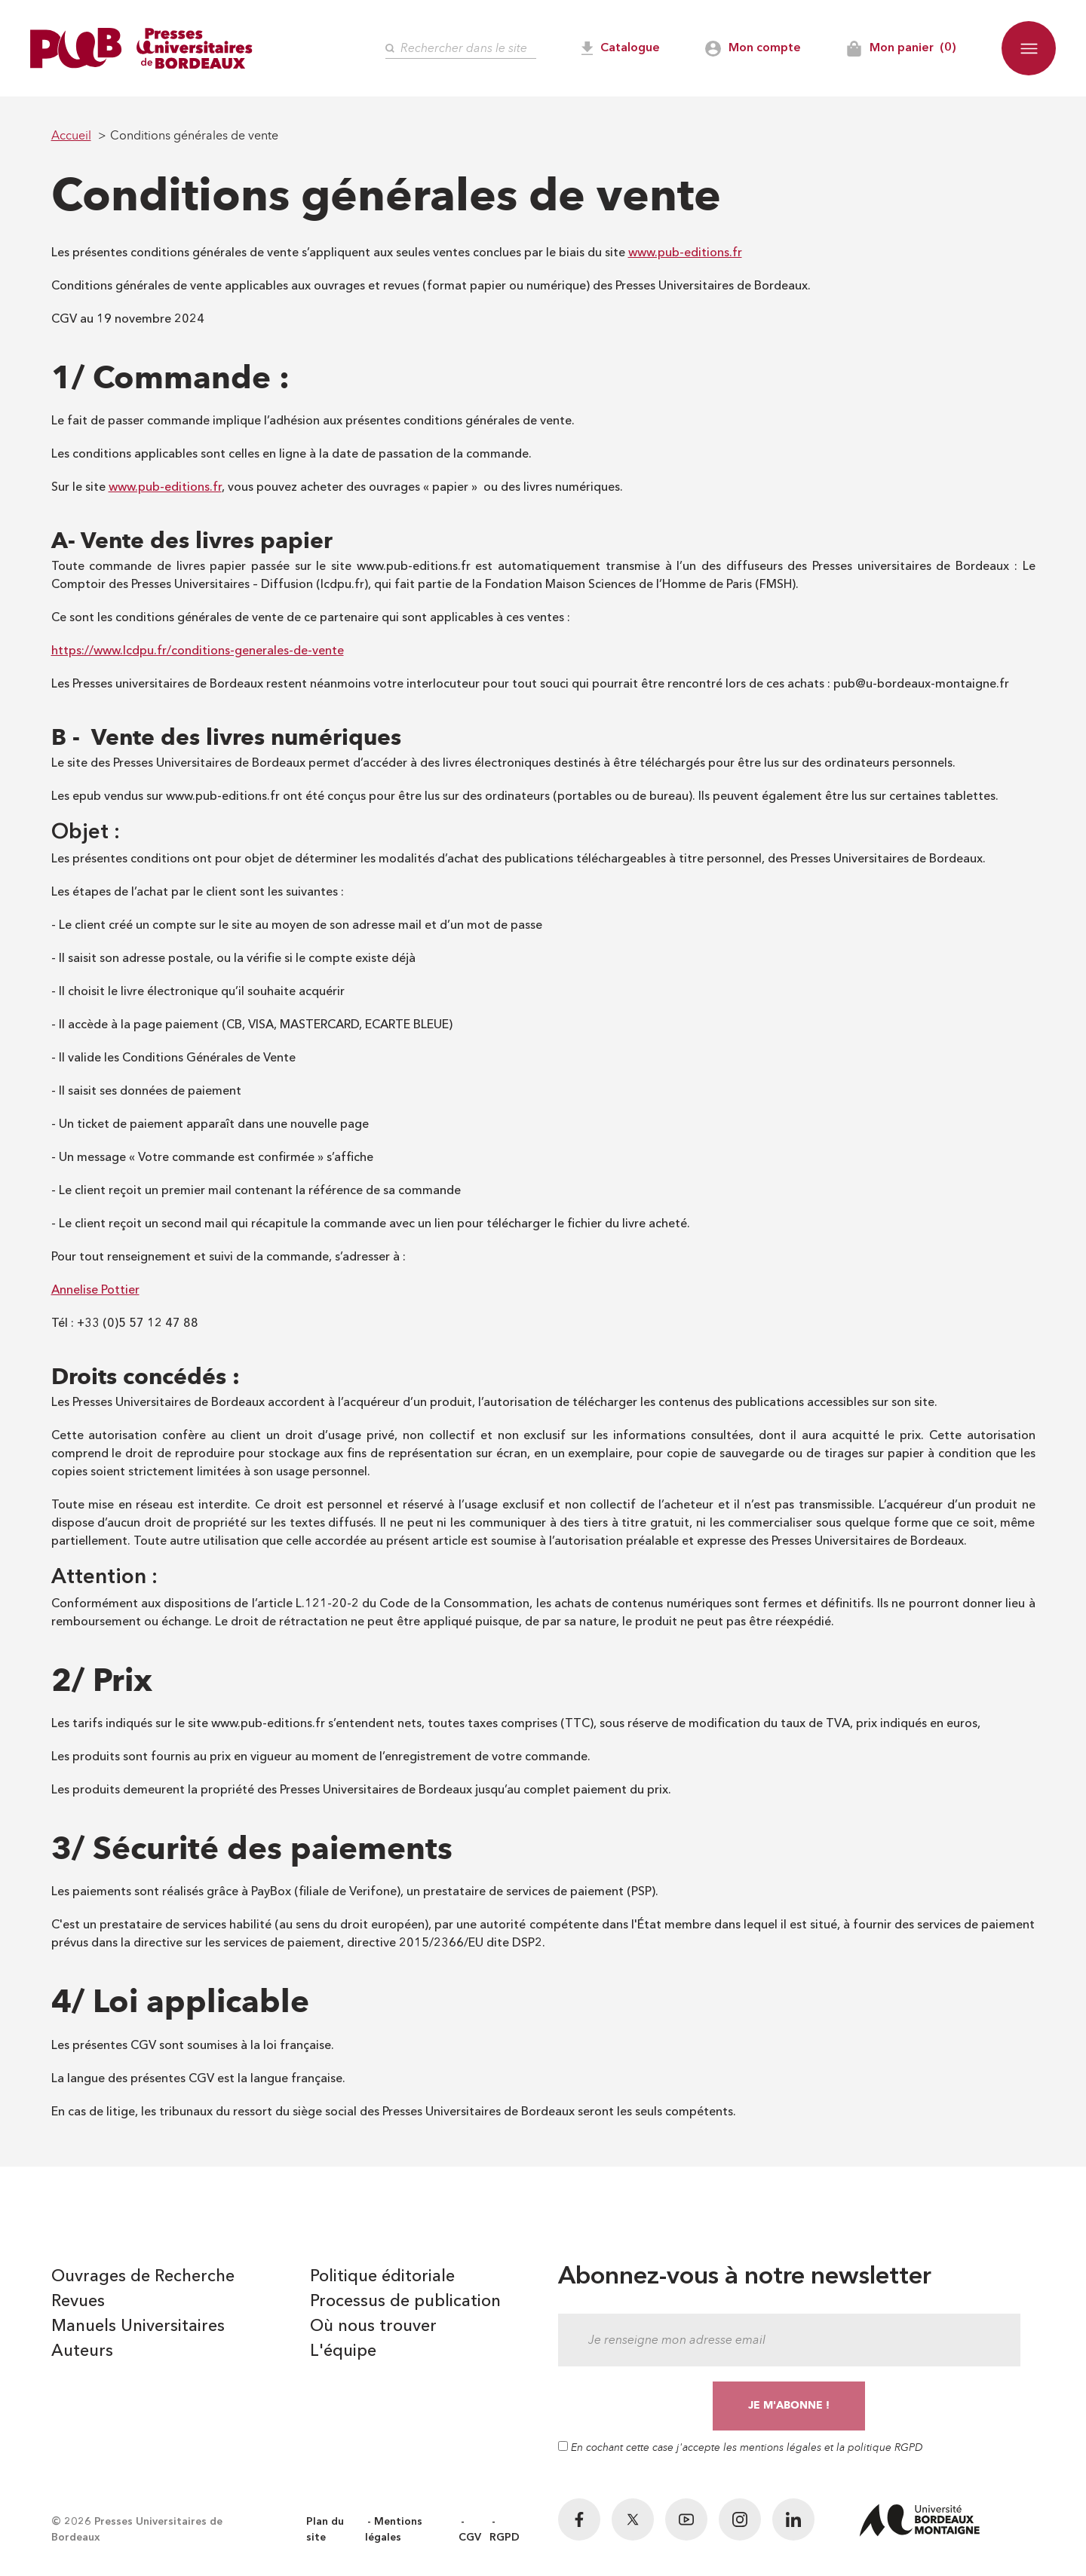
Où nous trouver (373, 2326)
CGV (470, 2537)
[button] (1029, 48)
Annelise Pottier (95, 1291)
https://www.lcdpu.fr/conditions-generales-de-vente (197, 651)
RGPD (504, 2537)
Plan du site (325, 2529)
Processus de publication (405, 2301)
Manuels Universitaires (138, 2326)
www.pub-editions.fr (685, 253)
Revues (78, 2301)
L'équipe (343, 2351)
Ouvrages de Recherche (143, 2276)
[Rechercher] (460, 48)
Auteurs (82, 2351)
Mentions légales (393, 2529)
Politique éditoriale (382, 2276)
